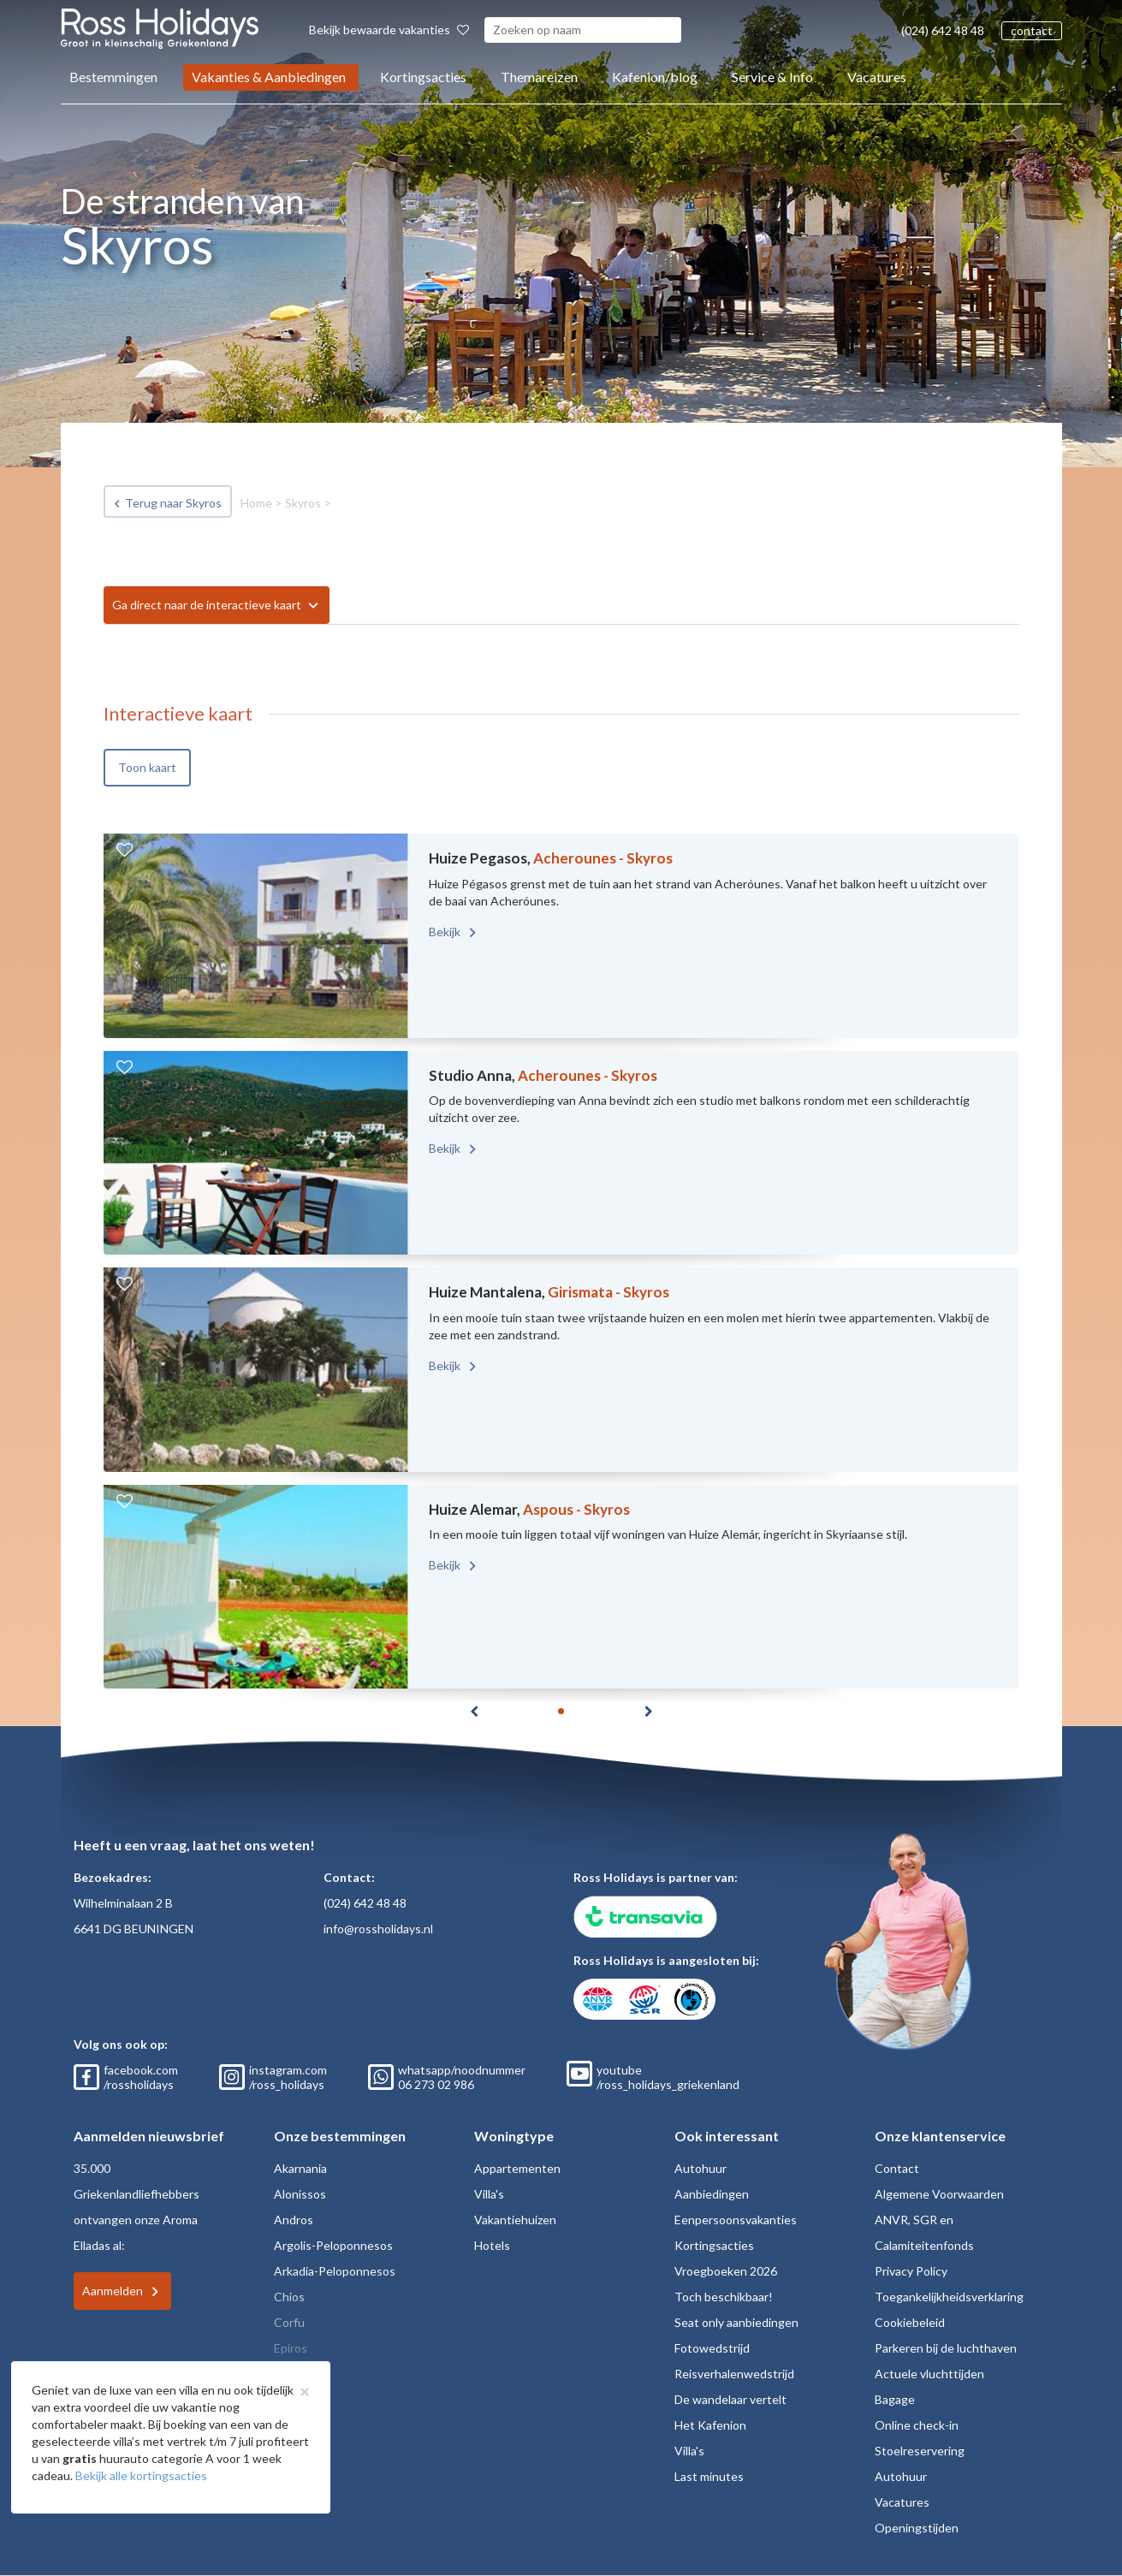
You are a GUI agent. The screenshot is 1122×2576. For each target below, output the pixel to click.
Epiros (290, 2348)
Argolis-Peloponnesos (333, 2245)
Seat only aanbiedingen (736, 2322)
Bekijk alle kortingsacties (141, 2475)
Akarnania (300, 2168)
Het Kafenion (710, 2425)
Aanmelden (112, 2290)
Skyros (303, 503)
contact (1032, 30)
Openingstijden (917, 2527)
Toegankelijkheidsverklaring (949, 2296)
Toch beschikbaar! (723, 2296)
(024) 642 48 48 (942, 30)
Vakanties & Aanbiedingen (269, 76)
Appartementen (517, 2168)
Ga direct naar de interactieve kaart (206, 604)
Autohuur (700, 2168)
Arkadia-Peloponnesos (334, 2271)
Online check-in (917, 2425)
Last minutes (709, 2476)
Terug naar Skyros (173, 503)
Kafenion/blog (655, 76)
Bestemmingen (113, 76)
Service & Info (772, 76)
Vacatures (876, 76)
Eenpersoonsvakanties (735, 2219)
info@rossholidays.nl (378, 1928)
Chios (289, 2296)
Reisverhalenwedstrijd (734, 2373)
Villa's (489, 2194)
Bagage (895, 2399)
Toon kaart (147, 767)
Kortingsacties (423, 76)
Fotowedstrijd (712, 2348)
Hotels (492, 2245)
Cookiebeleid (910, 2322)
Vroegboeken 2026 (725, 2271)
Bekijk (446, 931)
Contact (897, 2168)
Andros (293, 2219)
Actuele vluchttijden (929, 2373)
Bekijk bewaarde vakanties (389, 29)
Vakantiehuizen (515, 2219)
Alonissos (300, 2194)
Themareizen (539, 76)
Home (256, 503)
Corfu (289, 2322)
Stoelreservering (920, 2450)
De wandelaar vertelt (730, 2399)
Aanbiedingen (711, 2194)
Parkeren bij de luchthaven (946, 2348)
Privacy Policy (911, 2271)
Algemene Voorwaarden (939, 2194)
